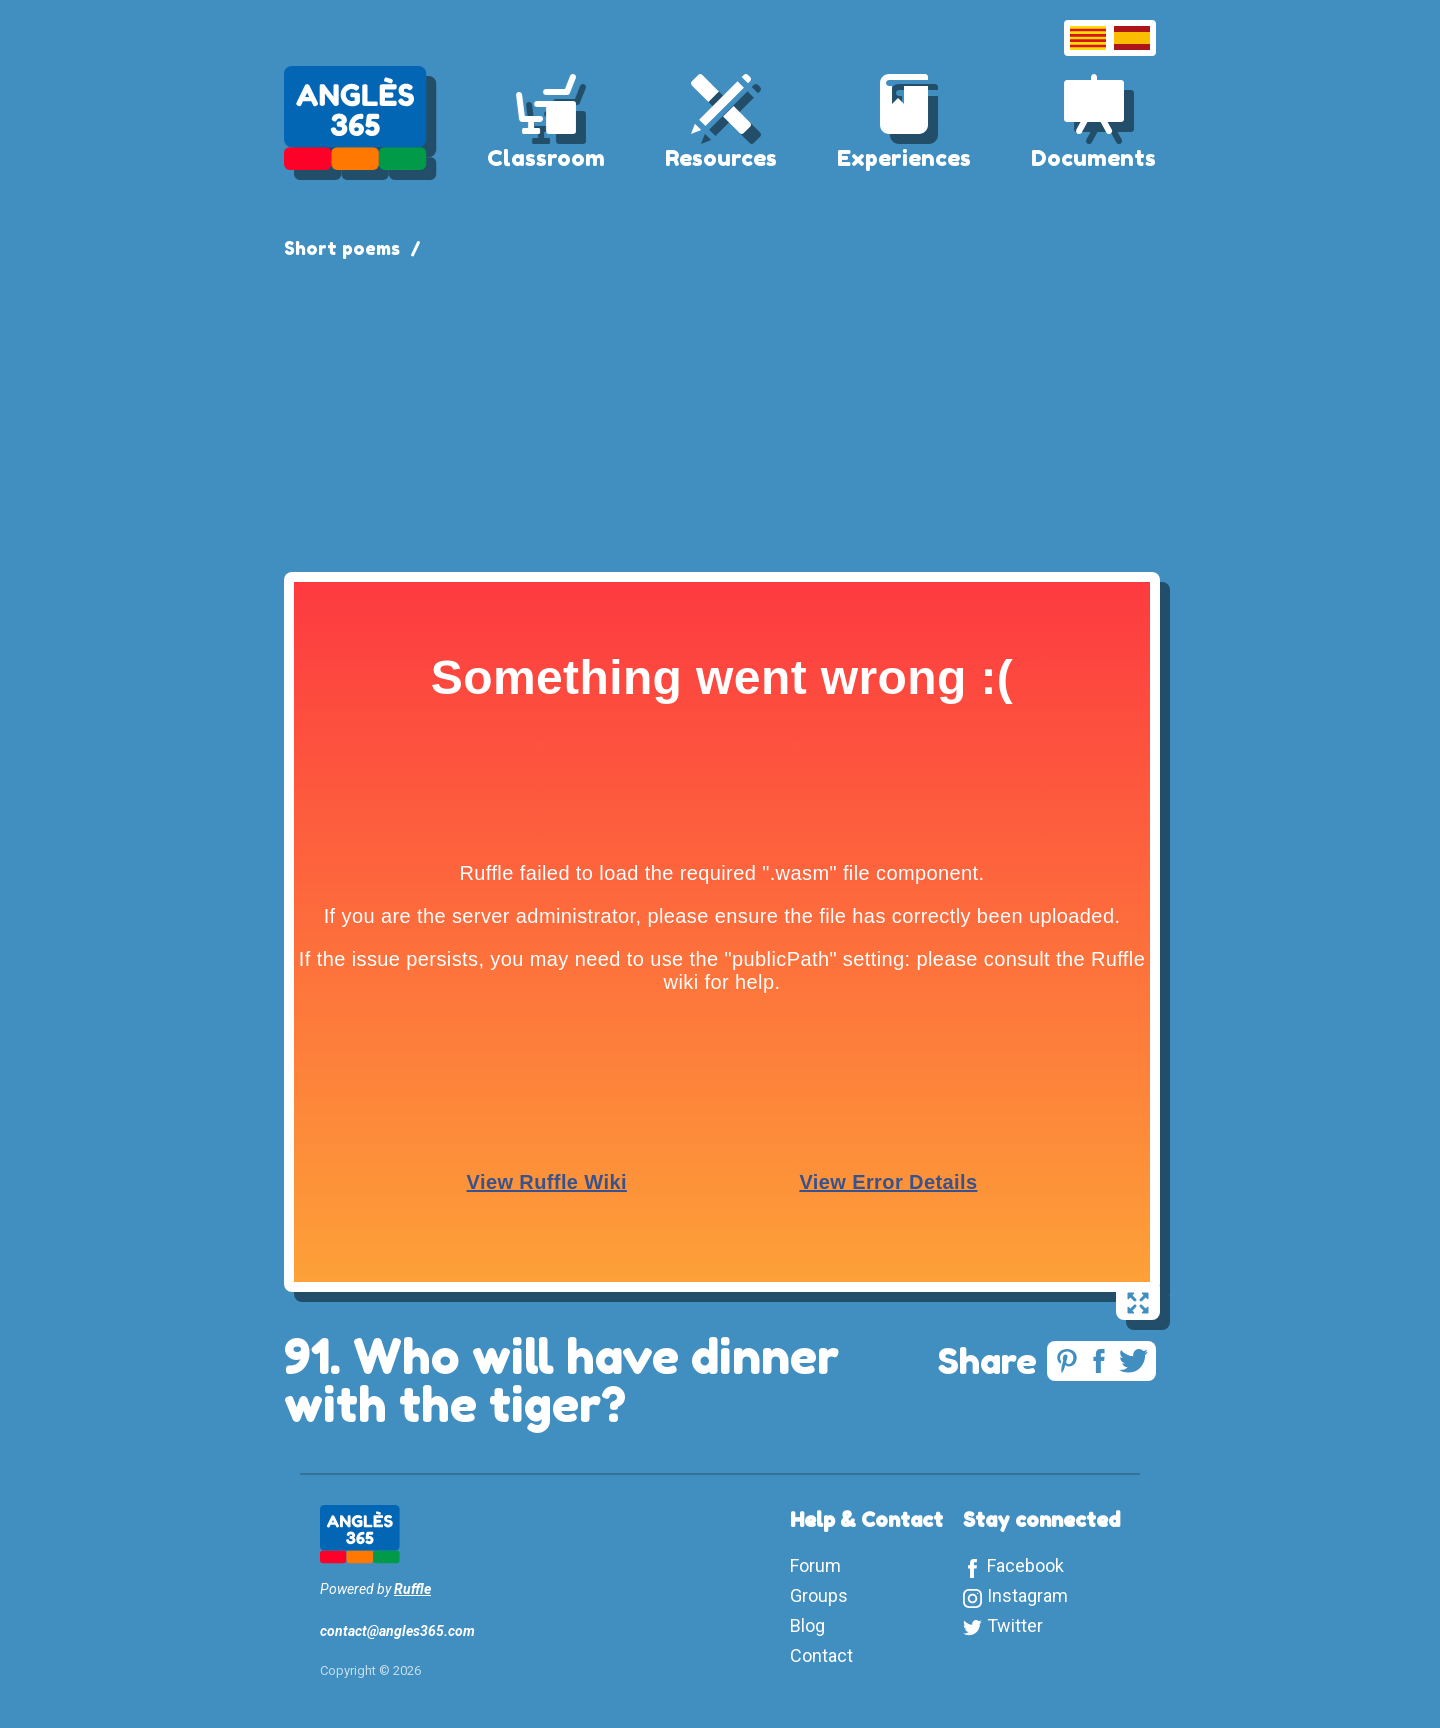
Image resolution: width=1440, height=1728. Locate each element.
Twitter (1015, 1625)
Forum (815, 1565)
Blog (807, 1625)
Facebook (1025, 1565)
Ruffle (412, 1589)
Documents (1093, 158)
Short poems (342, 248)
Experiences (904, 158)
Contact (821, 1655)
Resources (721, 158)
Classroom (546, 158)
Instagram (1027, 1595)
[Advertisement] (720, 412)
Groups (819, 1595)
